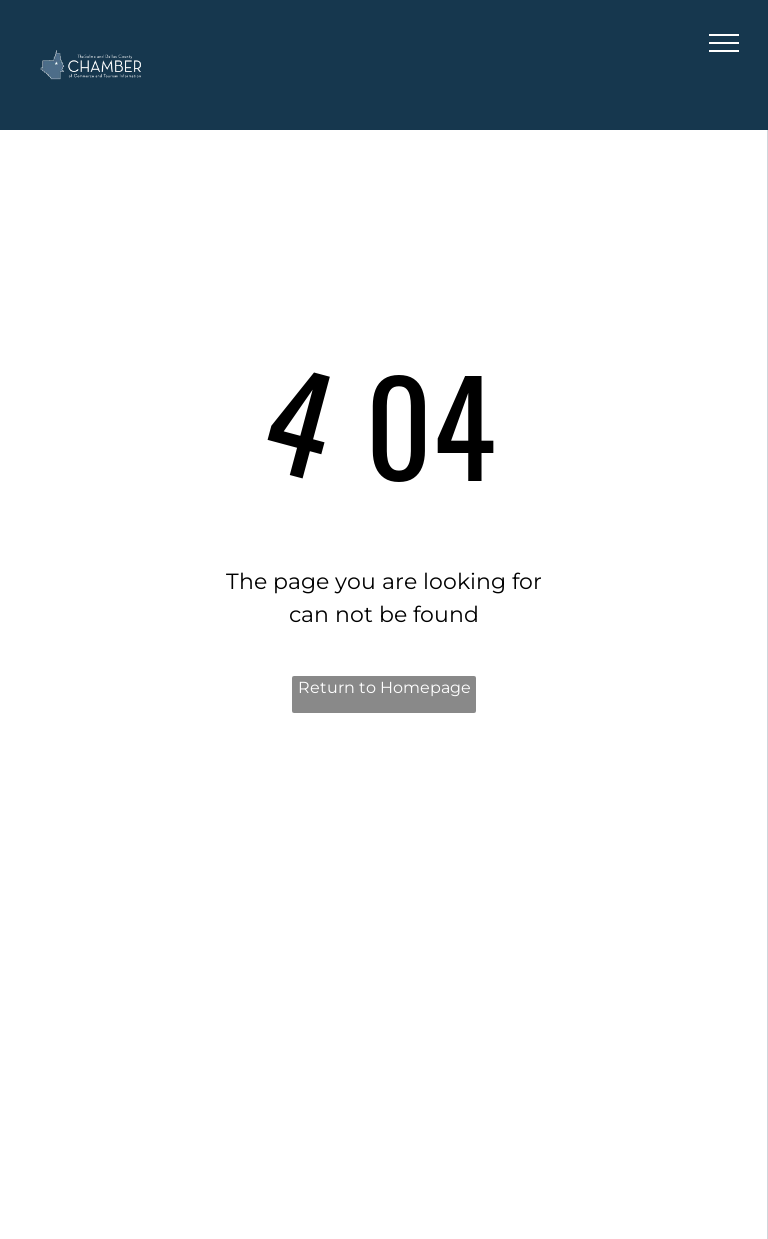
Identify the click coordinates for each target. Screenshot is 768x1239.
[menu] (724, 43)
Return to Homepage (384, 687)
